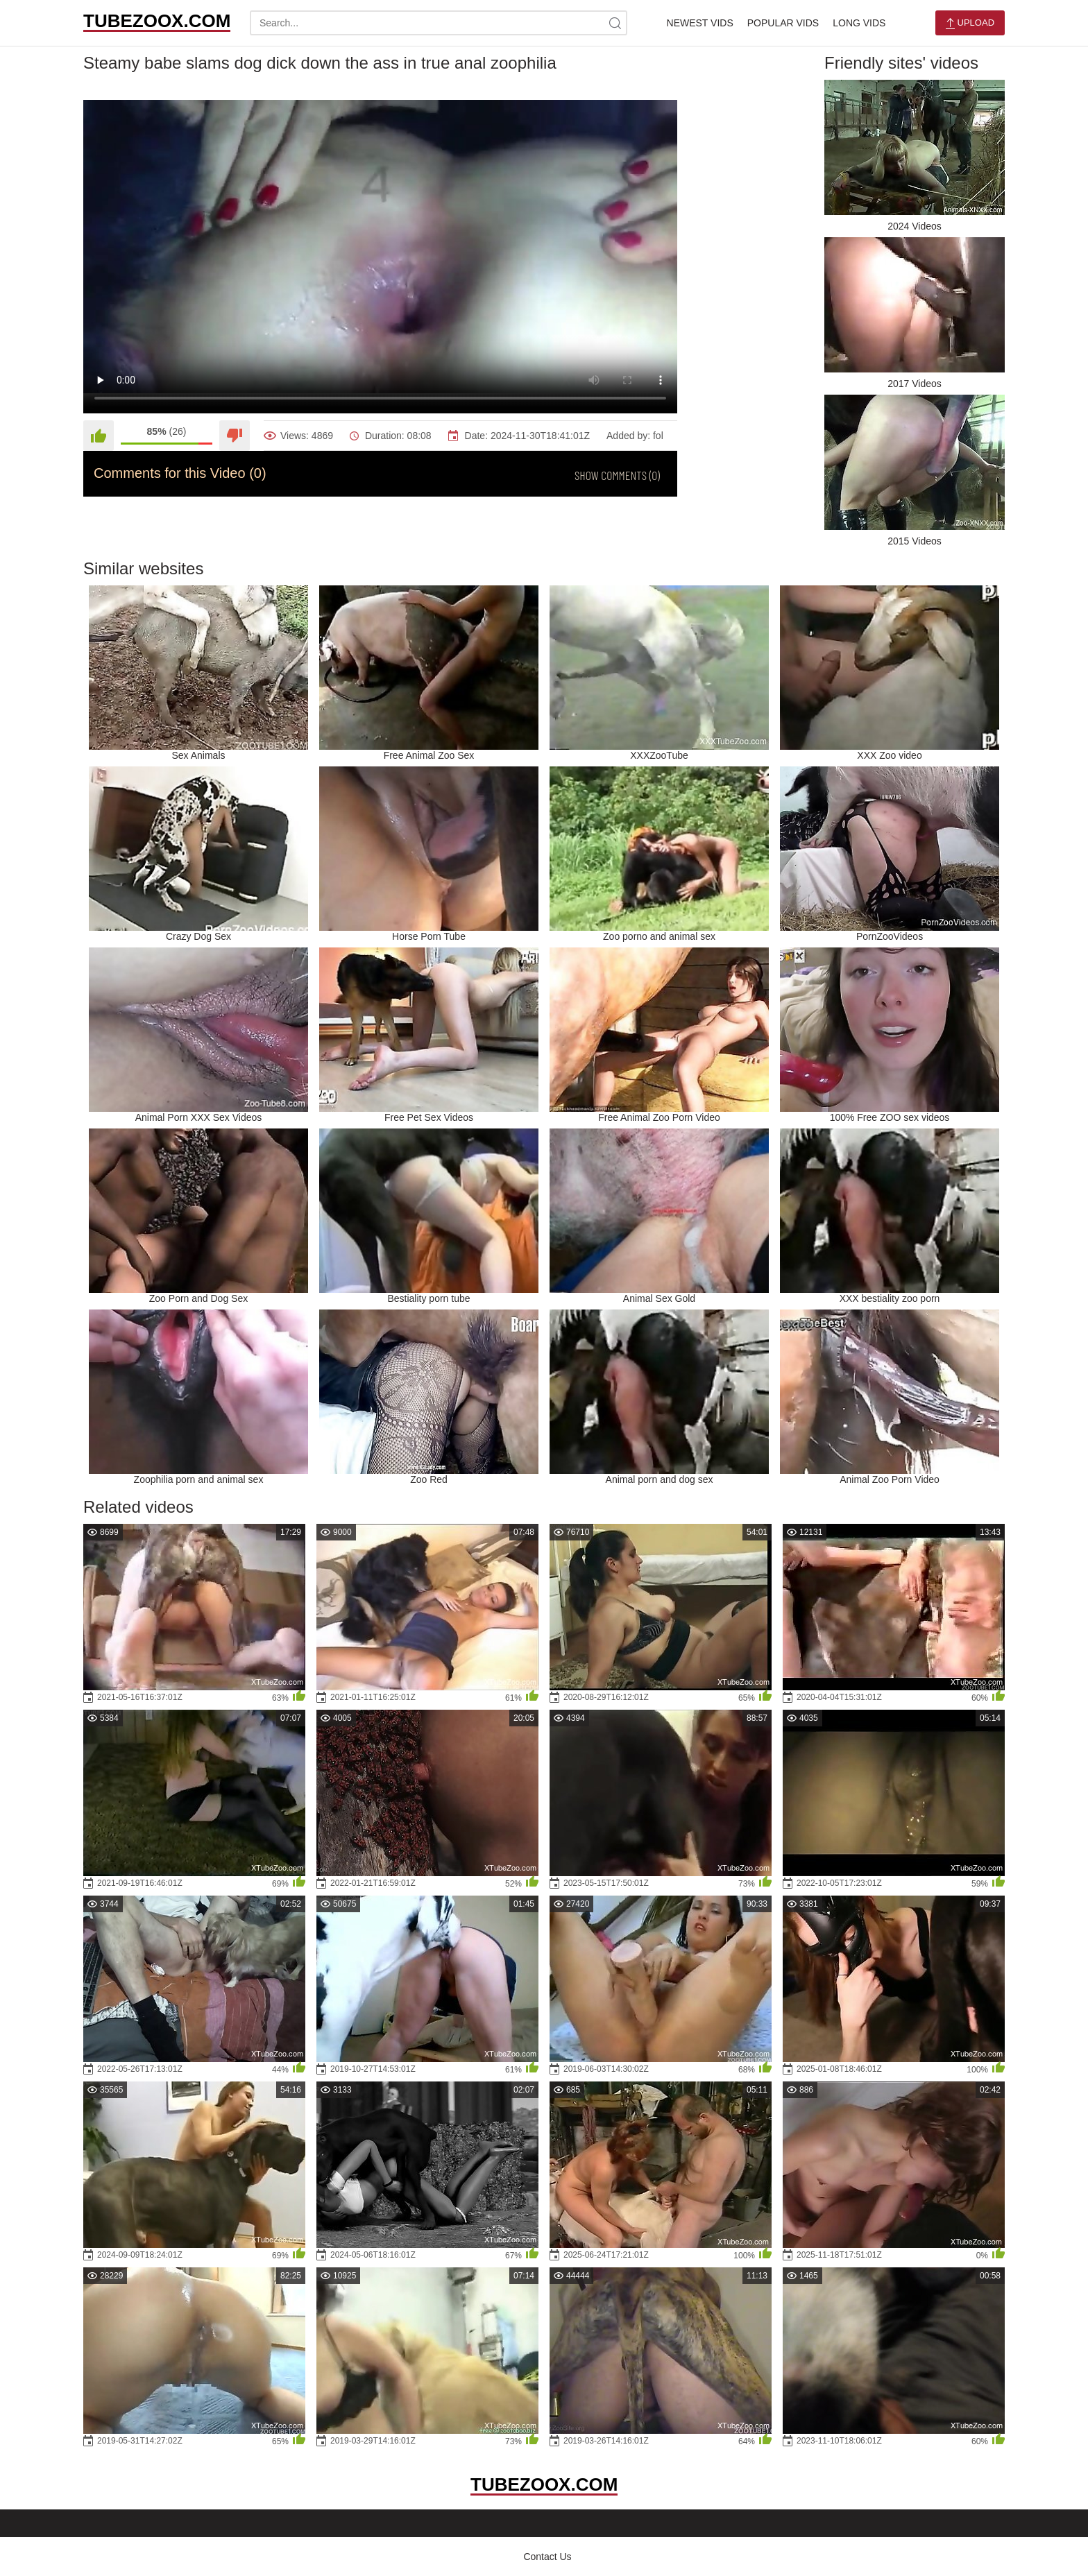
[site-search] (614, 23)
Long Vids (859, 22)
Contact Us (547, 2556)
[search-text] (438, 22)
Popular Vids (783, 22)
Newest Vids (700, 22)
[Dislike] (234, 435)
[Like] (98, 435)
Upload (970, 23)
